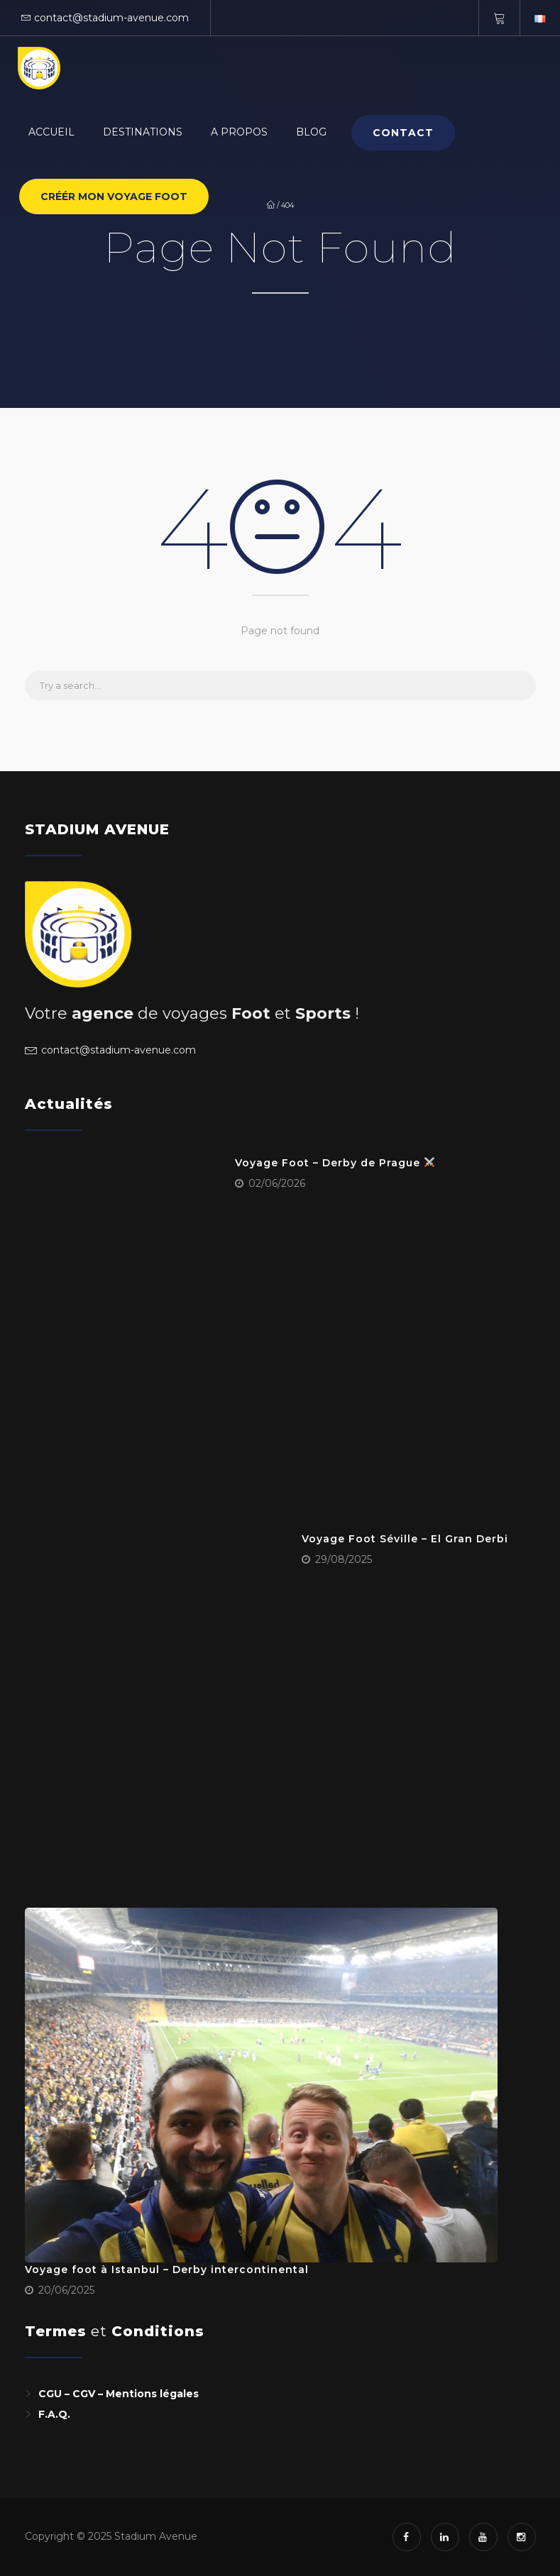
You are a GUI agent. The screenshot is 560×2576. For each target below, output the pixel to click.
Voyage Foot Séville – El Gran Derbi (405, 1538)
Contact (403, 132)
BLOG (311, 132)
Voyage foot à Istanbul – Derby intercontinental (167, 2269)
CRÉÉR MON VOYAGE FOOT (113, 196)
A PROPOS (239, 132)
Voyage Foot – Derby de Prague (334, 1162)
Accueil (51, 132)
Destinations (142, 132)
